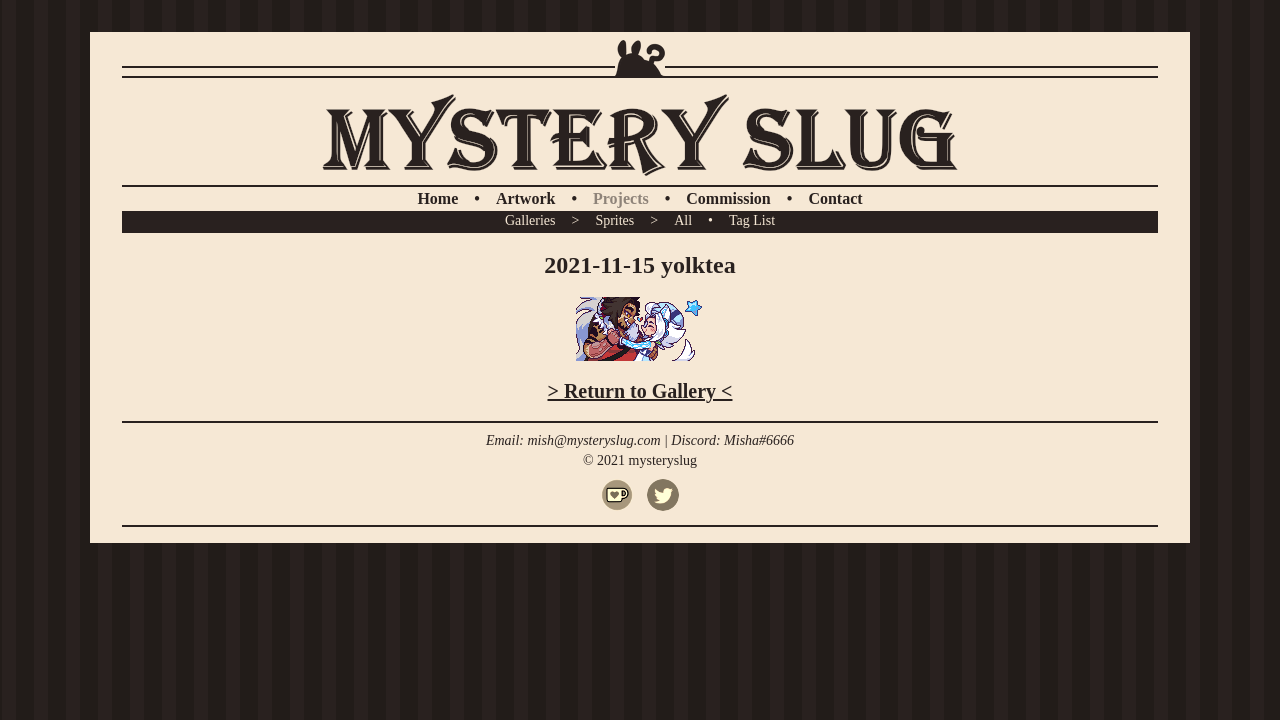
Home (437, 198)
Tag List (752, 220)
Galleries (530, 220)
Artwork (526, 198)
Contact (835, 198)
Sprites (614, 220)
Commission (728, 198)
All (683, 220)
